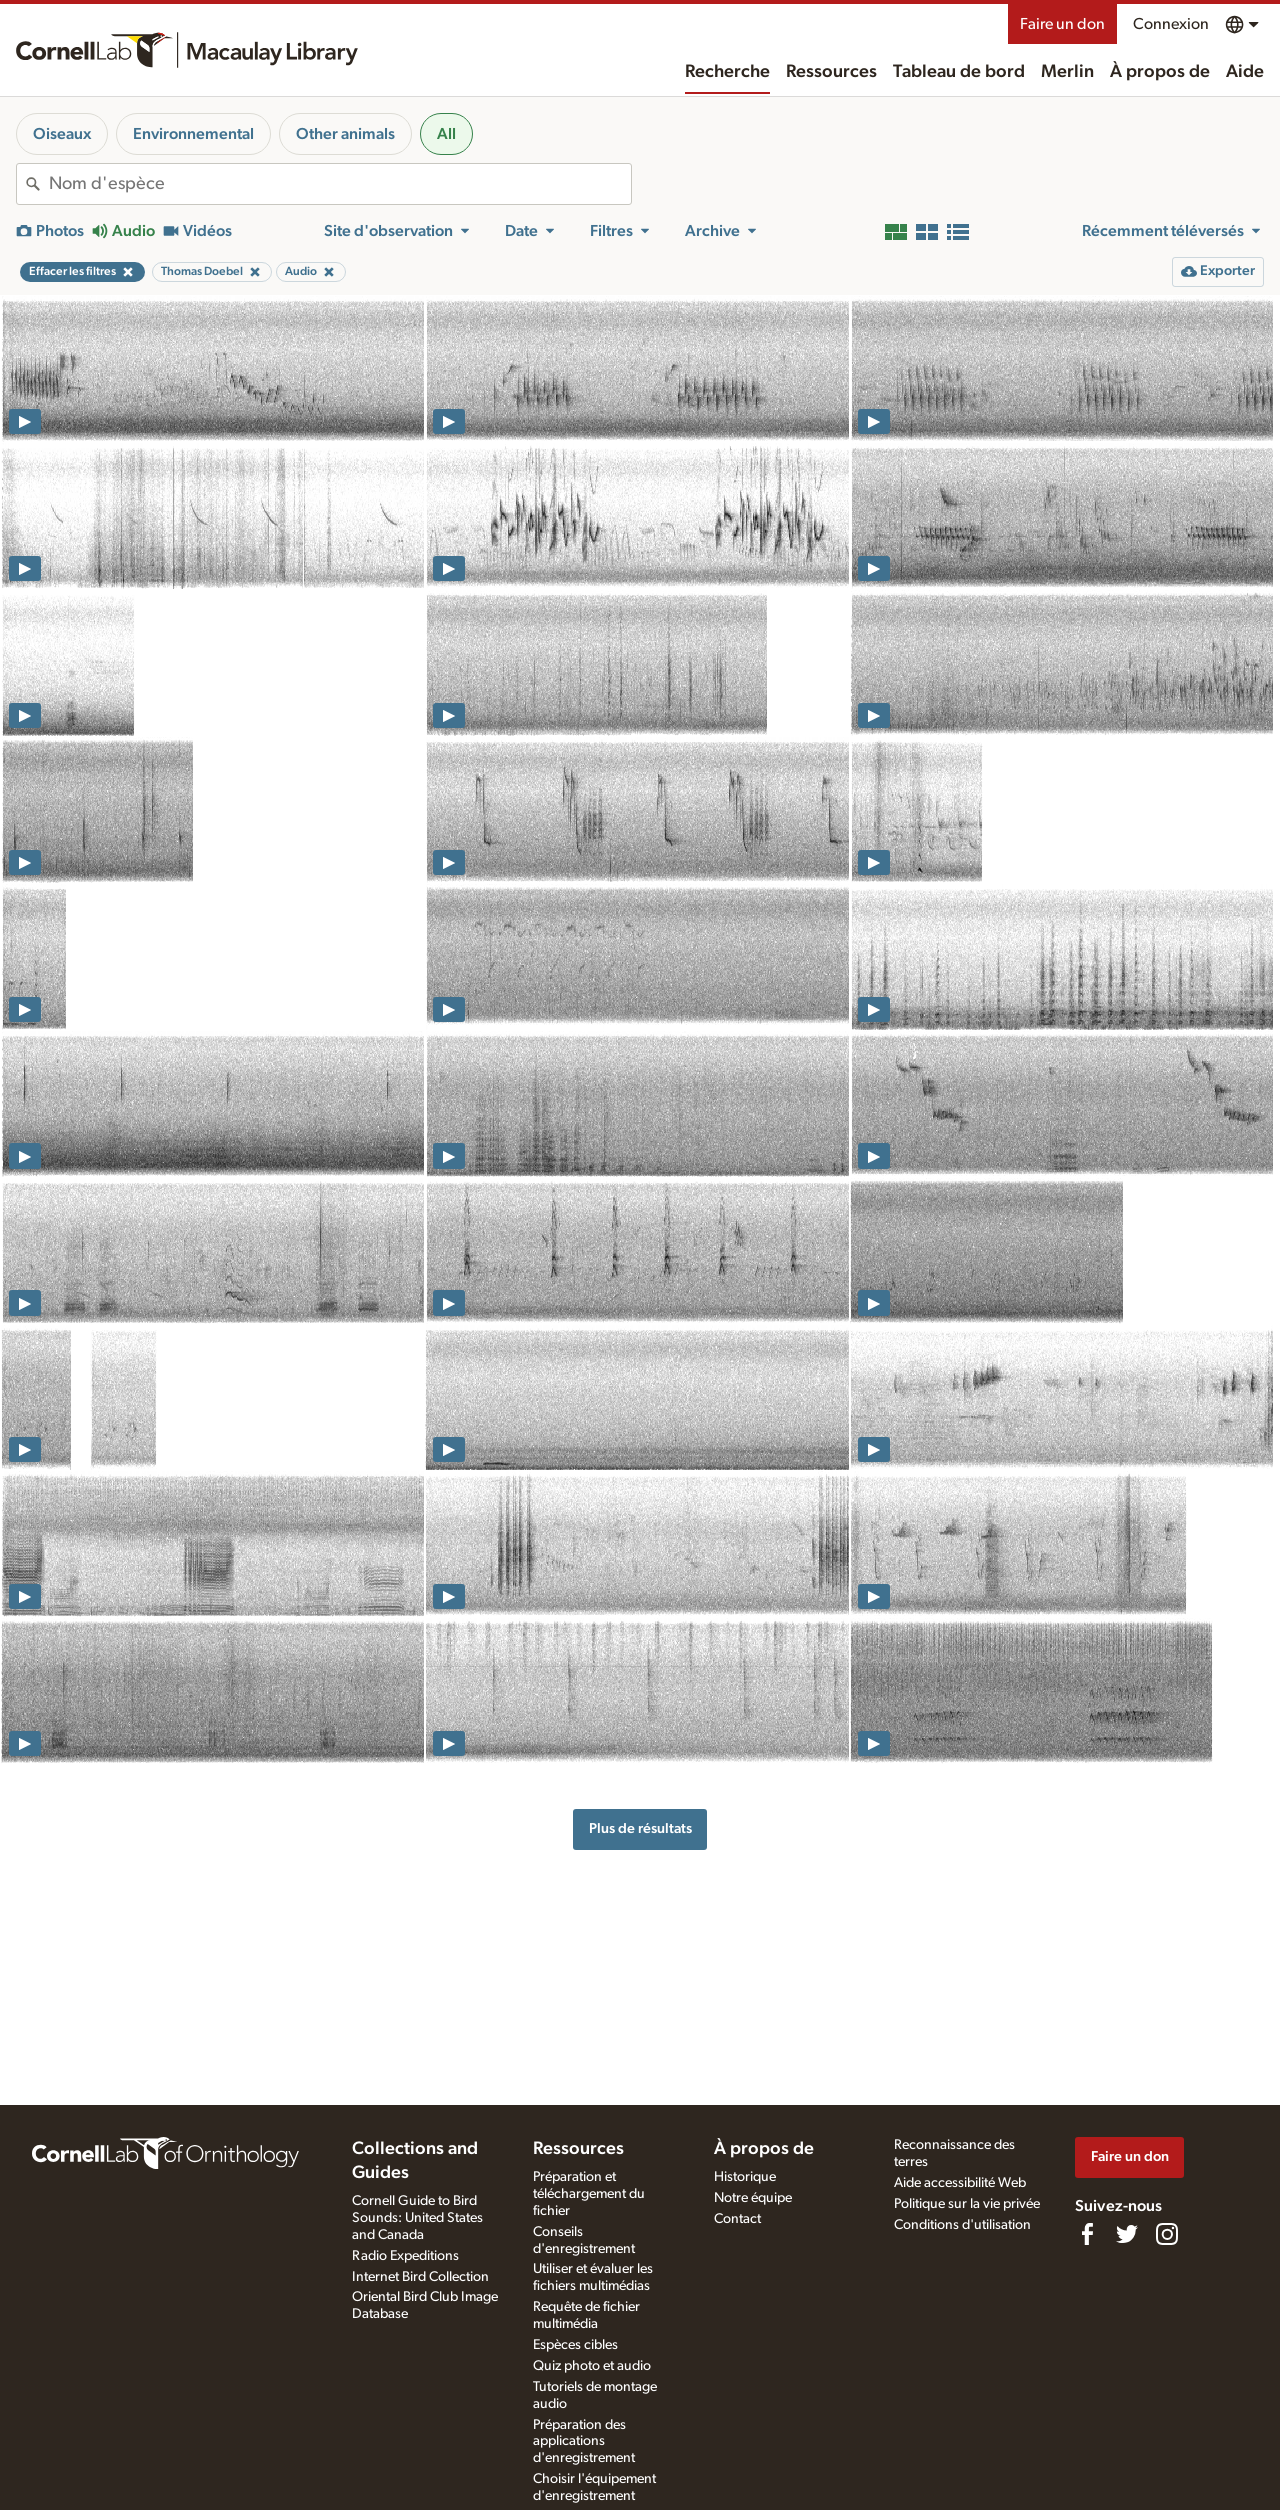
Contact (737, 2219)
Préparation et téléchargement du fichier (589, 2194)
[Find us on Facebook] (1087, 2234)
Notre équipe (753, 2198)
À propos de (1160, 72)
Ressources (831, 72)
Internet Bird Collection (420, 2277)
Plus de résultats (640, 1828)
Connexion (1171, 24)
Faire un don (1062, 24)
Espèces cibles (575, 2345)
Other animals (345, 134)
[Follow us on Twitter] (1127, 2234)
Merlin (1067, 72)
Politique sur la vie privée (967, 2204)
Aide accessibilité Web (960, 2183)
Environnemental (193, 134)
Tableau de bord (959, 72)
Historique (745, 2177)
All (446, 134)
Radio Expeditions (405, 2256)
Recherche (727, 72)
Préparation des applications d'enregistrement (584, 2442)
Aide (1245, 72)
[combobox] (340, 184)
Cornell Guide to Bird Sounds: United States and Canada (417, 2218)
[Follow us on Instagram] (1167, 2234)
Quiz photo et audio (592, 2366)
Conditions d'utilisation (962, 2225)
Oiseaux (62, 134)
